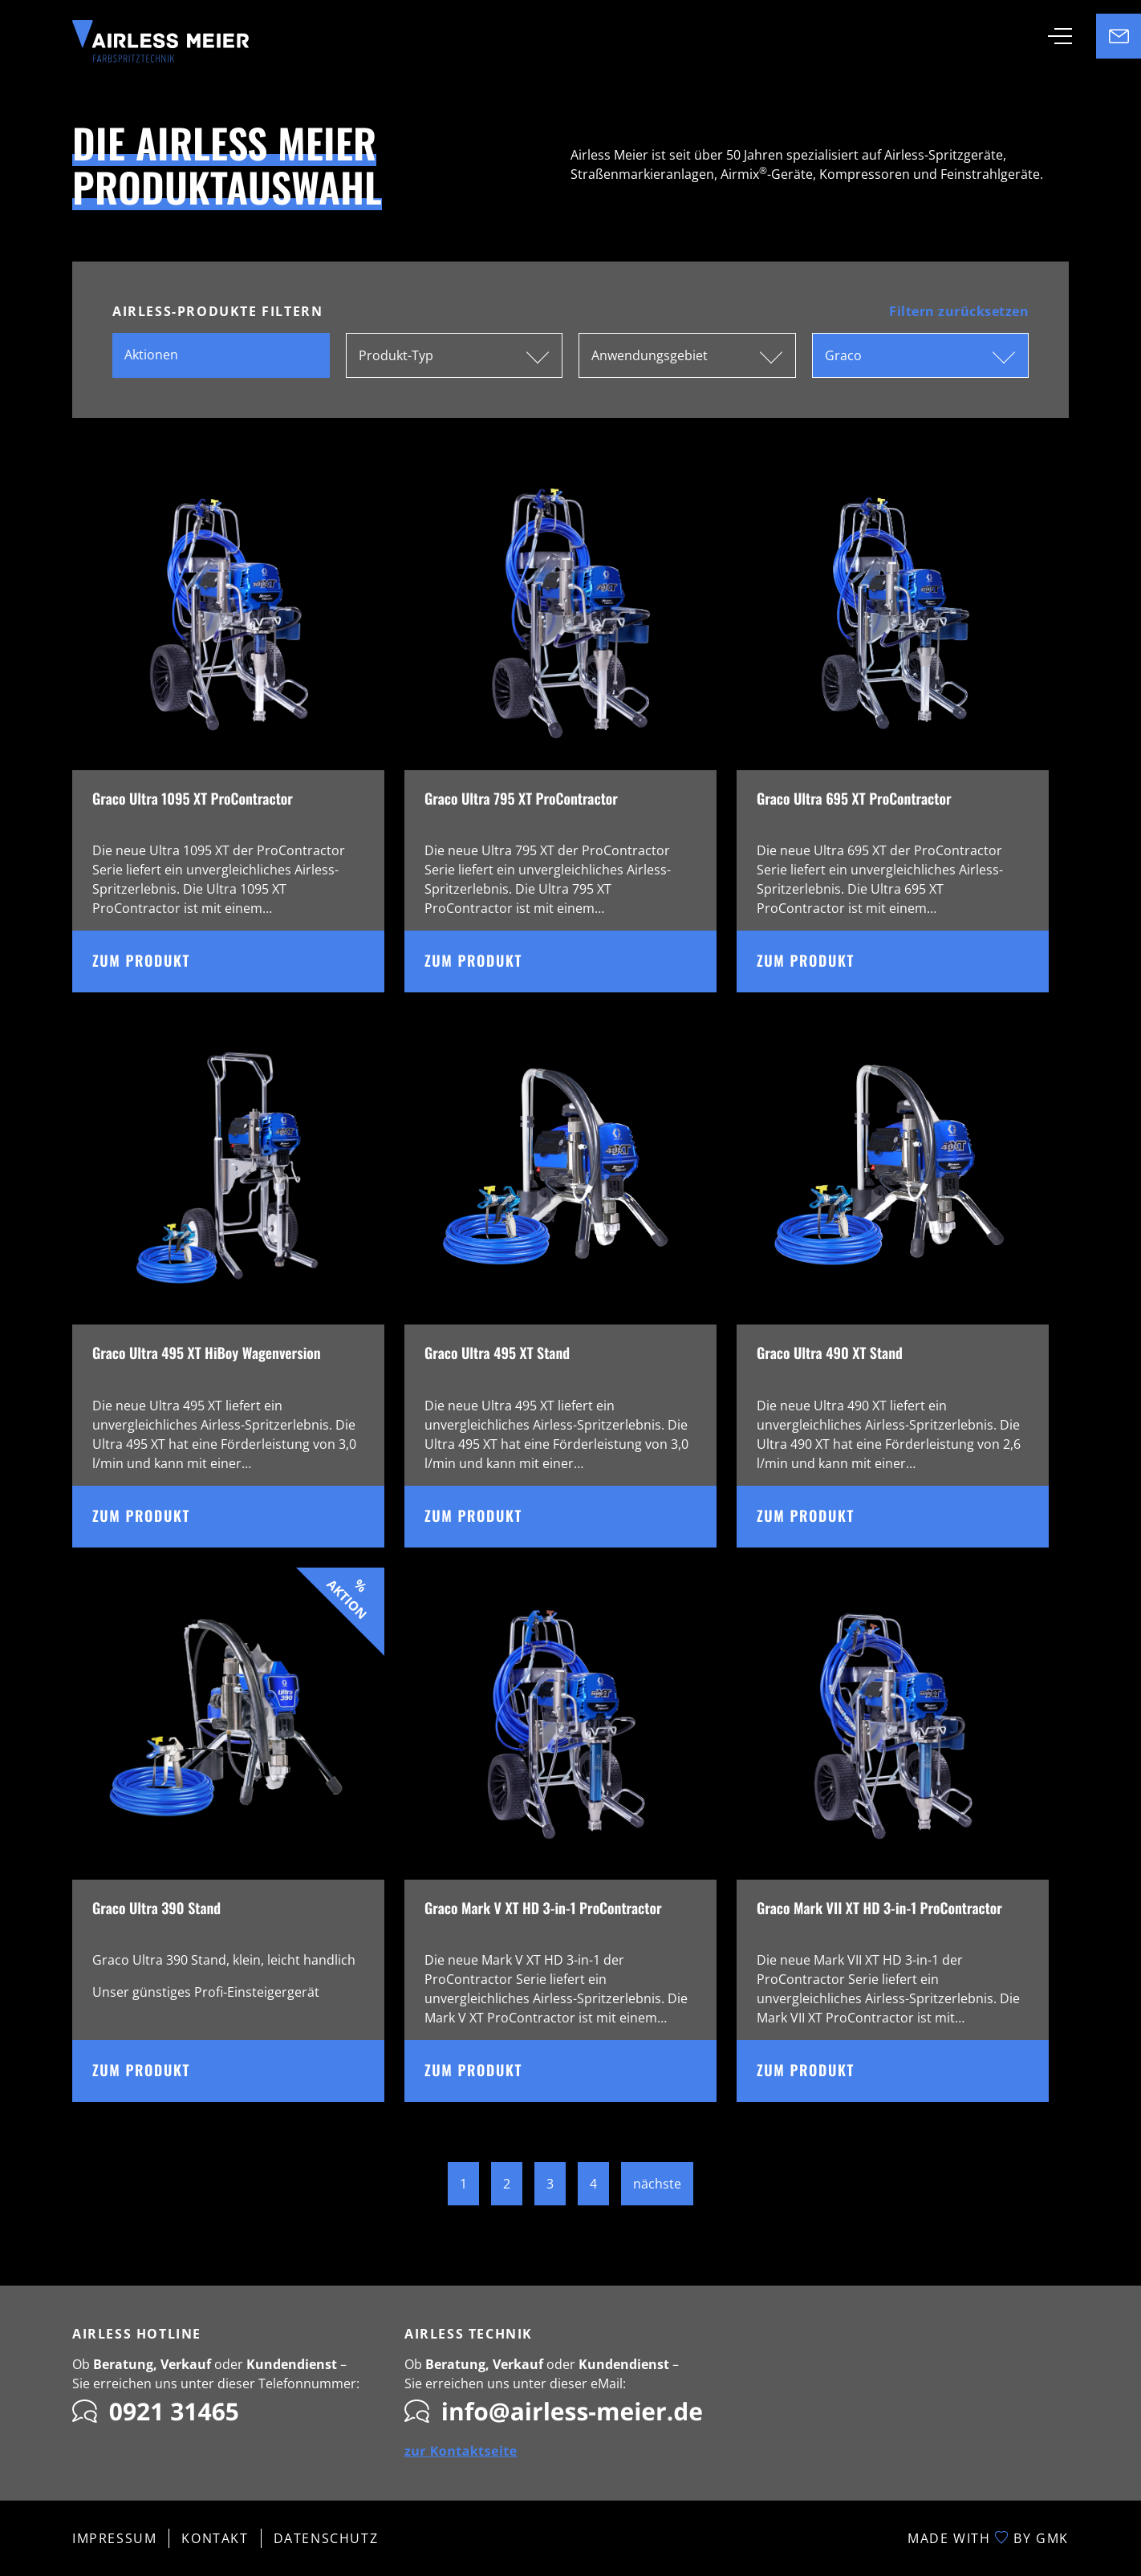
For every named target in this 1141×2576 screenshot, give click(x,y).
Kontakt (214, 2538)
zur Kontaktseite (461, 2451)
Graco (843, 355)
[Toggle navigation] (1060, 36)
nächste (657, 2184)
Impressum (114, 2538)
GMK (1052, 2538)
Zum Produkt (238, 961)
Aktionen (151, 354)
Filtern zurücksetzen (959, 311)
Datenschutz (326, 2538)
